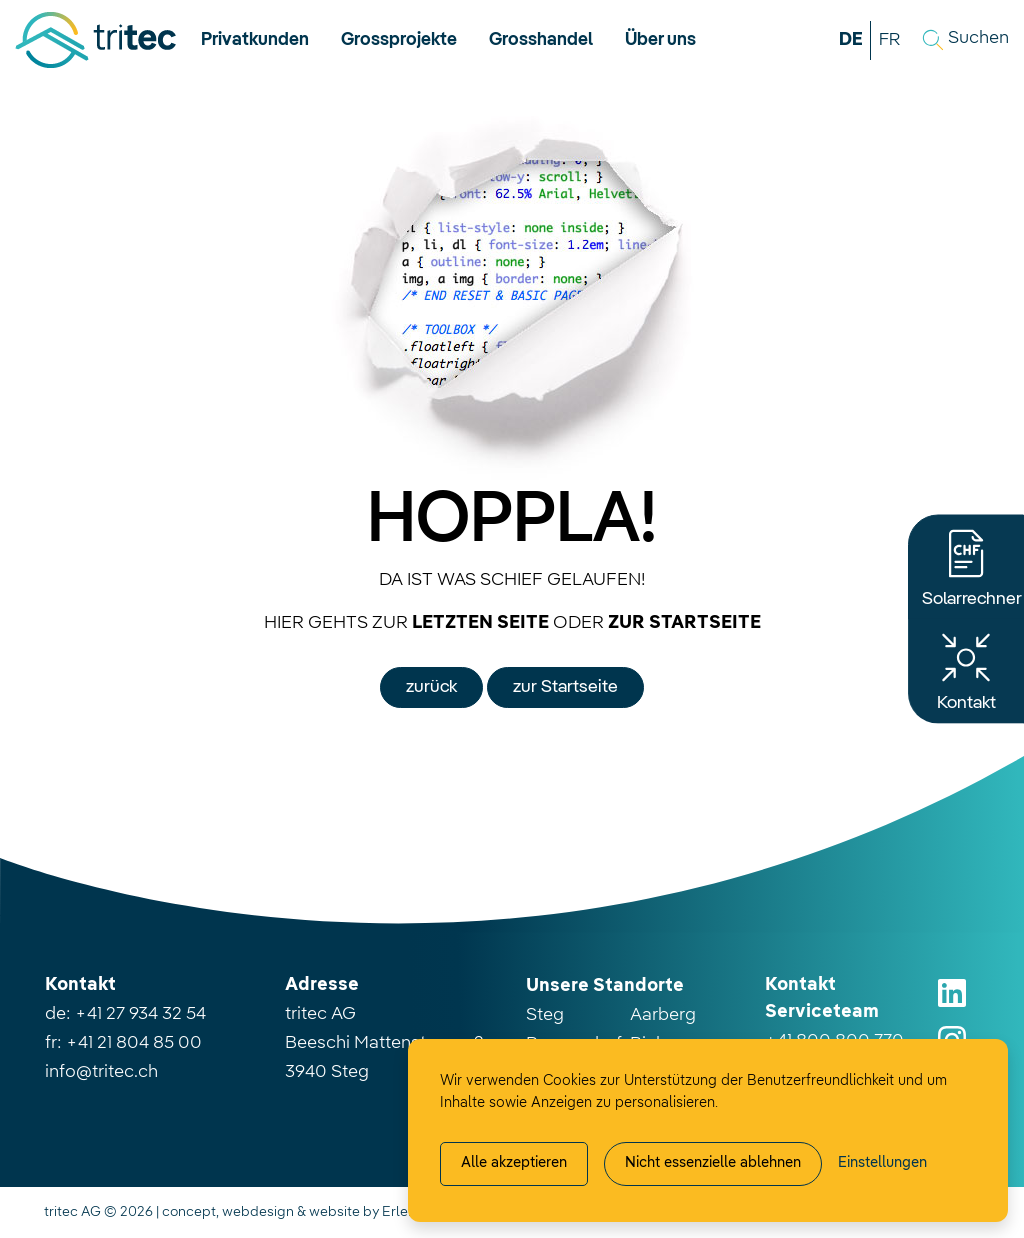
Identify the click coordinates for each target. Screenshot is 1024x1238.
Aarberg (663, 1015)
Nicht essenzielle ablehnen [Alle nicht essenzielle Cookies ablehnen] (713, 1163)
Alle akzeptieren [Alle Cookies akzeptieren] (514, 1163)
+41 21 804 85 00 (134, 1043)
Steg (545, 1015)
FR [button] (889, 40)
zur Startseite (565, 687)
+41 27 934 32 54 (140, 1014)
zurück (431, 687)
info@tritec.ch (101, 1072)
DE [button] (851, 40)
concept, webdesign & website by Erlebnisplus (312, 1212)
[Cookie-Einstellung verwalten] (882, 1164)
